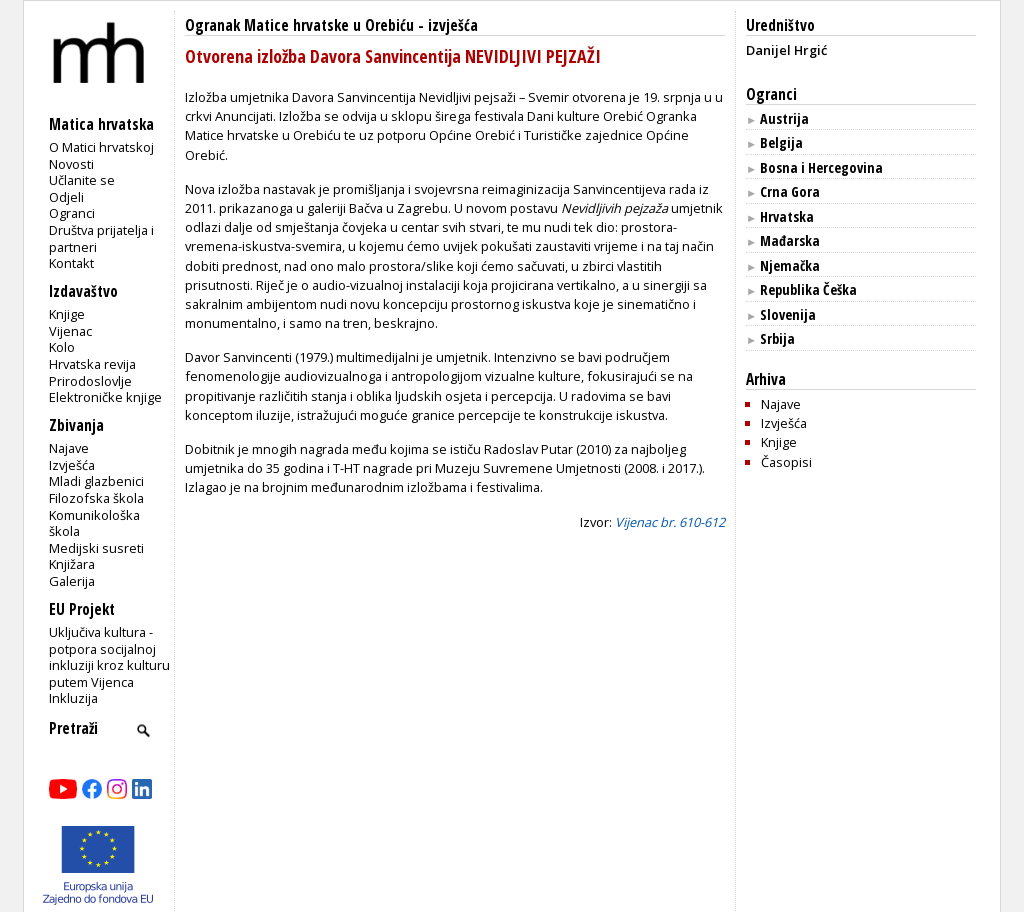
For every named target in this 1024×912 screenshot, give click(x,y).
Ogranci (72, 213)
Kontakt (71, 263)
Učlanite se (82, 180)
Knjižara (72, 564)
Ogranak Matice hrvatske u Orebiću (299, 25)
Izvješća (72, 465)
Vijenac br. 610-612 (670, 522)
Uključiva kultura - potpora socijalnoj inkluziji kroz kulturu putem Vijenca (109, 657)
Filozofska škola (96, 498)
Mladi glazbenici (96, 481)
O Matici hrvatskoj (101, 147)
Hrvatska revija (92, 364)
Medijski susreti (96, 548)
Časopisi (786, 462)
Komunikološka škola (94, 523)
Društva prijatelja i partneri (101, 238)
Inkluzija (73, 698)
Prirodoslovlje (90, 381)
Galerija (72, 581)
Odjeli (66, 197)
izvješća (453, 25)
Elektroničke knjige (105, 397)
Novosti (71, 164)
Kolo (62, 347)
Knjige (67, 314)
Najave (69, 448)
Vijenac (70, 331)
